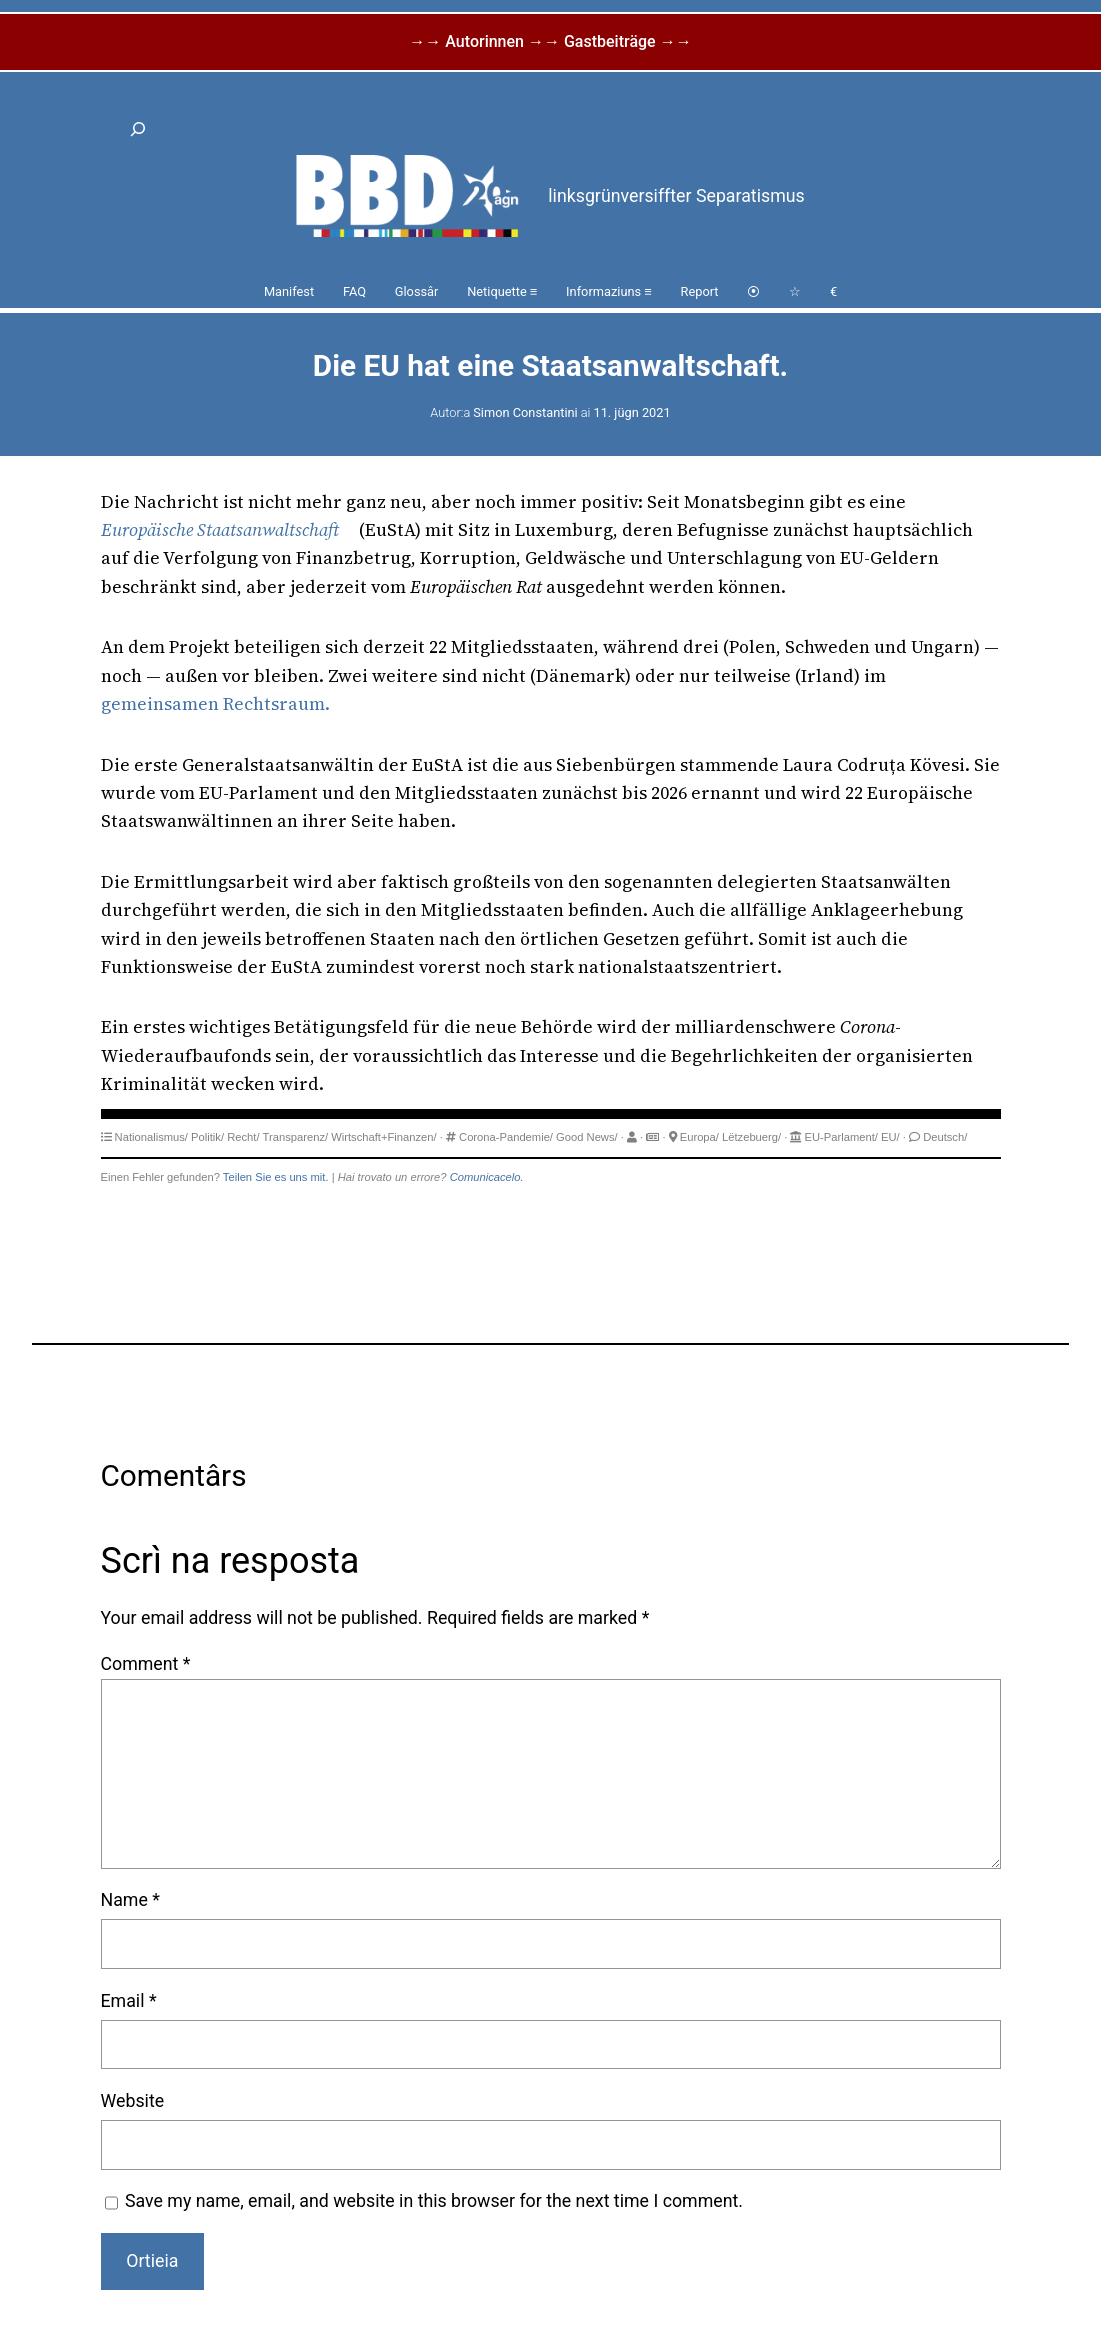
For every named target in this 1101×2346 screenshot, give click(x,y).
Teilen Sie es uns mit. (276, 1177)
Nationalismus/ (151, 1137)
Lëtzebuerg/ (751, 1137)
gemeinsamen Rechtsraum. (215, 704)
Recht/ (243, 1137)
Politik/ (207, 1137)
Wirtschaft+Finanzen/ (383, 1137)
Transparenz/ (296, 1137)
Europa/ (699, 1137)
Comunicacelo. (487, 1177)
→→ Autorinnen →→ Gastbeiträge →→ (550, 41)
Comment (146, 1664)
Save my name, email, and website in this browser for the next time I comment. (434, 2201)
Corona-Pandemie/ (506, 1137)
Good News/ (587, 1137)
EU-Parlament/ (841, 1137)
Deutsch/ (945, 1137)
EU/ (890, 1137)
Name (130, 1900)
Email (129, 2001)
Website (133, 2101)
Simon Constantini (525, 412)
